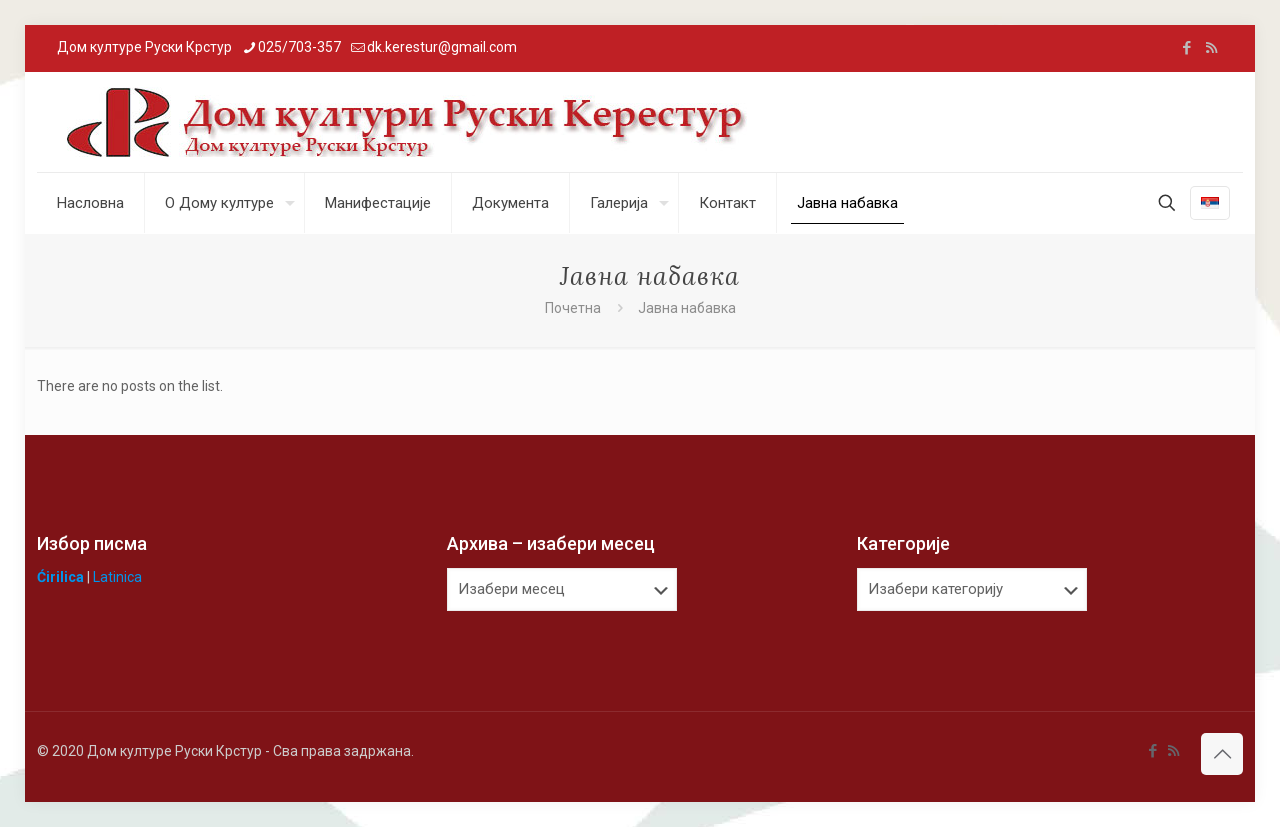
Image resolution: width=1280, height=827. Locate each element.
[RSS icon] (1211, 48)
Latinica (117, 577)
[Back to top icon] (1222, 754)
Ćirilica (60, 577)
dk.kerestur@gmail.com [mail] (442, 47)
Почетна (573, 308)
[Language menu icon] (1210, 203)
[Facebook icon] (1186, 48)
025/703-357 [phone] (299, 47)
